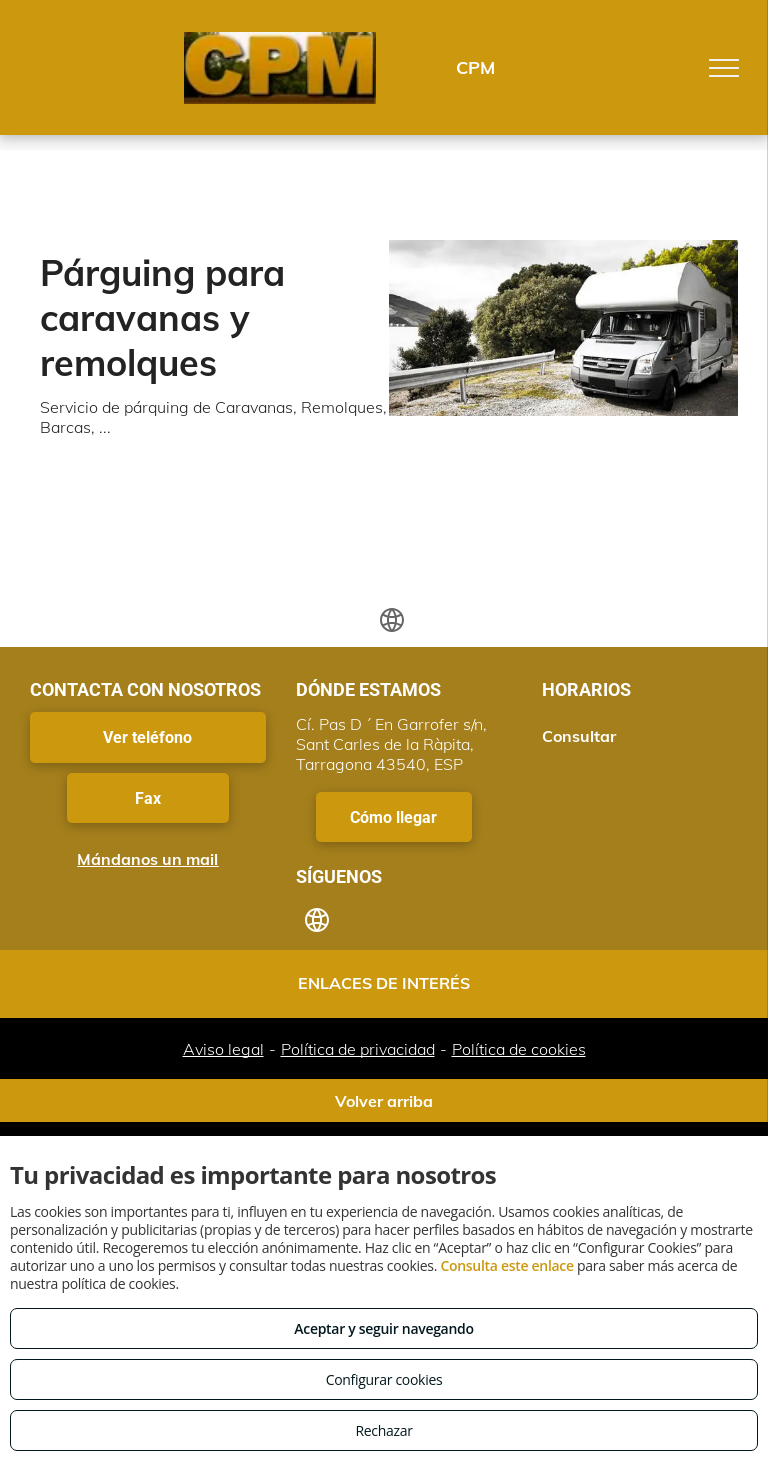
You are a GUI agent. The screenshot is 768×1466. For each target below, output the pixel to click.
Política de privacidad (358, 1049)
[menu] (724, 68)
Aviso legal (223, 1049)
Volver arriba (384, 1101)
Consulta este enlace (506, 1265)
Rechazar (383, 1430)
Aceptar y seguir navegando (383, 1328)
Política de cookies (519, 1049)
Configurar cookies (384, 1379)
